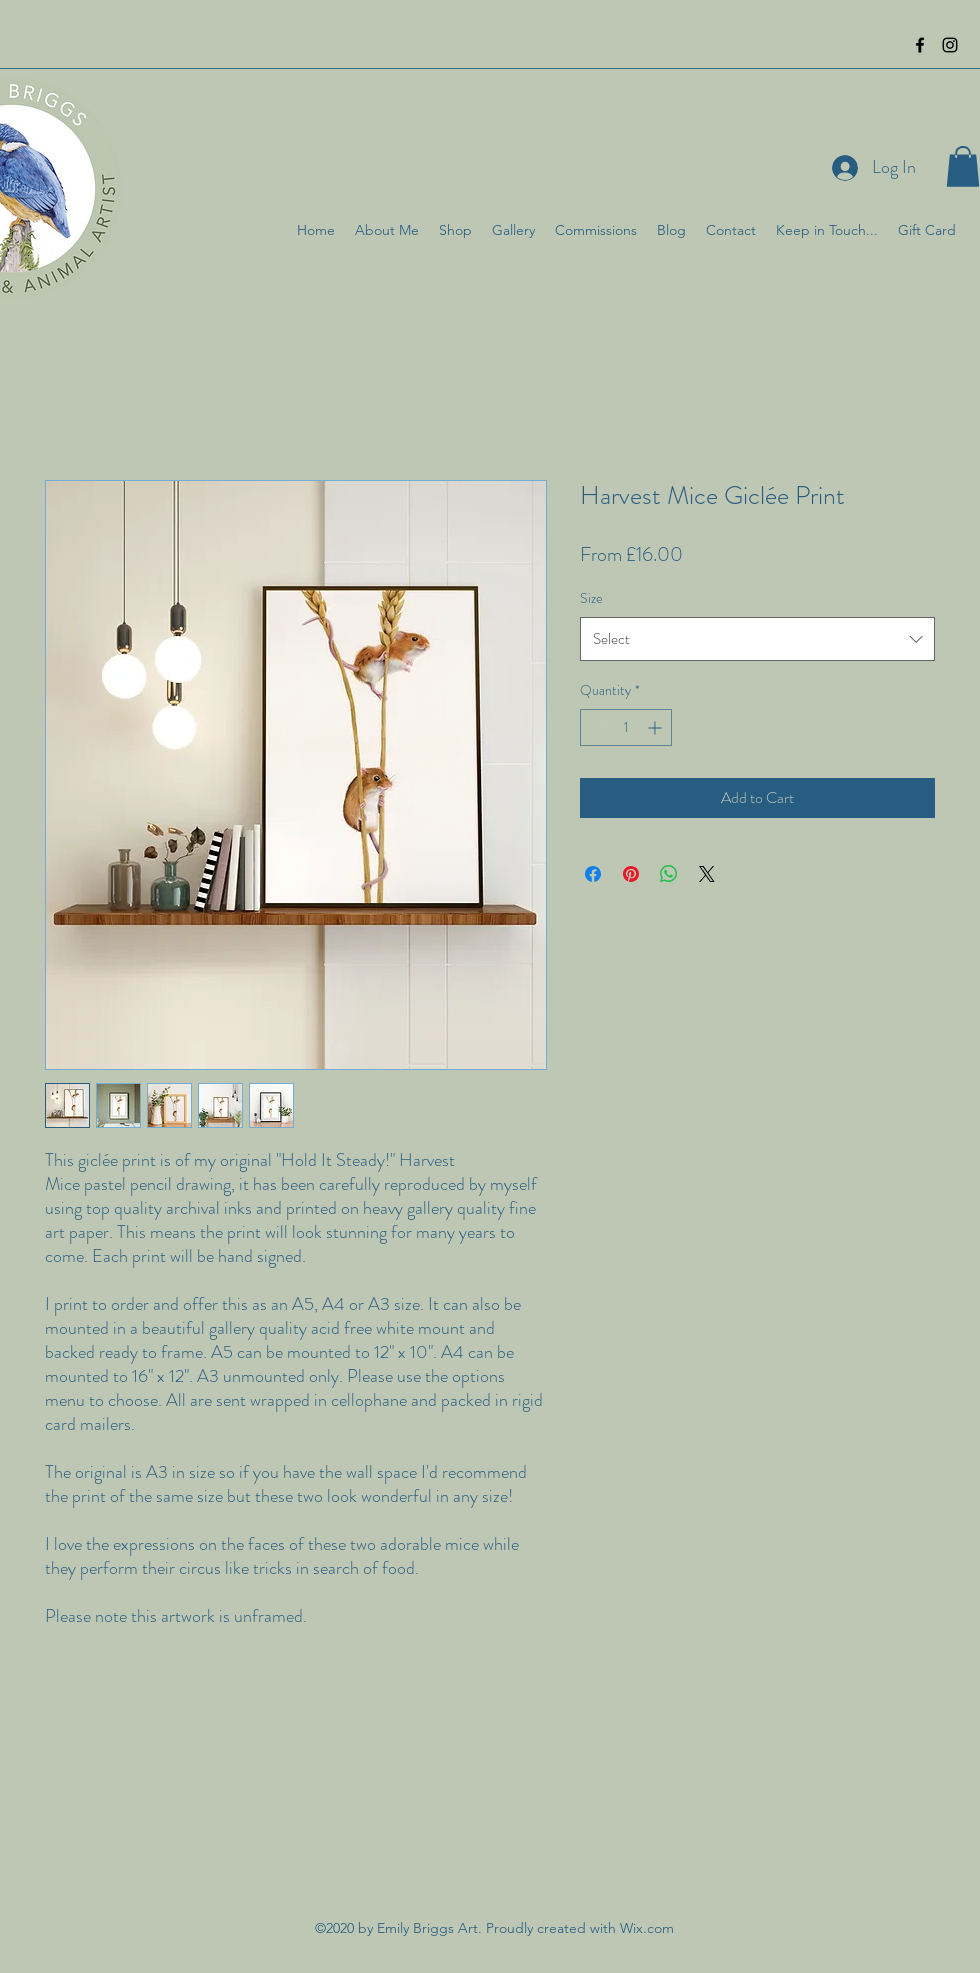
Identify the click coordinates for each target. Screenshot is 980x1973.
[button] (963, 166)
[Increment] (656, 727)
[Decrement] (595, 727)
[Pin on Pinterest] (631, 874)
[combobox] (757, 639)
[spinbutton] (626, 727)
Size (591, 598)
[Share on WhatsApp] (669, 874)
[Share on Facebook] (593, 874)
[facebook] (920, 45)
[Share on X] (707, 874)
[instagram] (950, 45)
